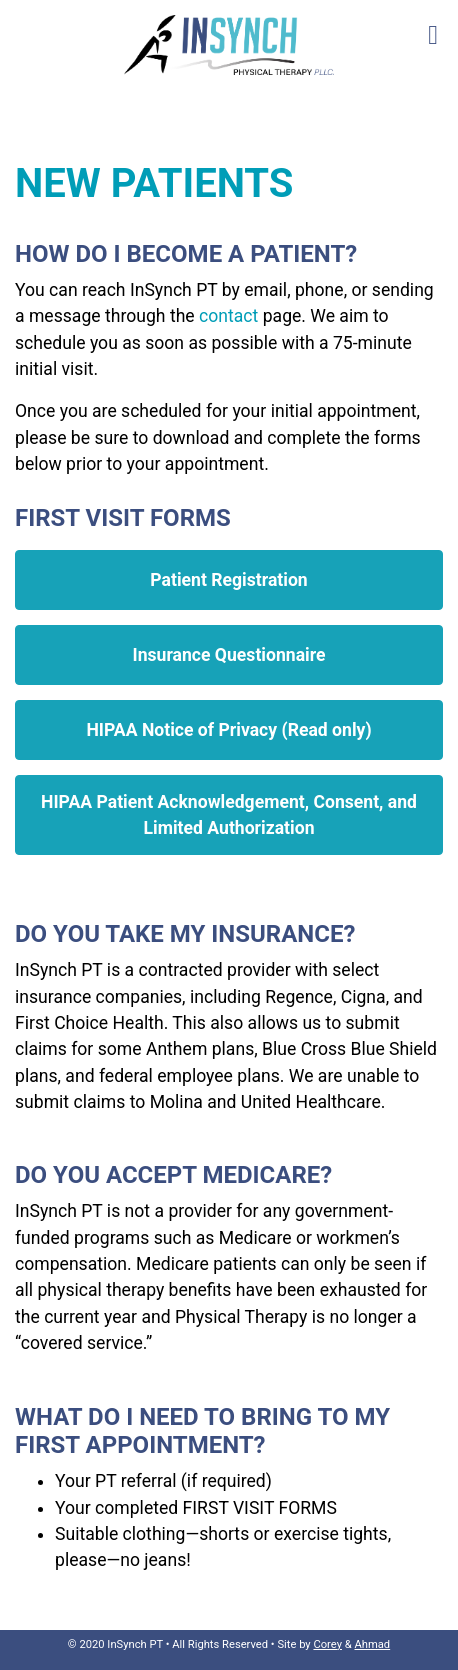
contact (228, 316)
